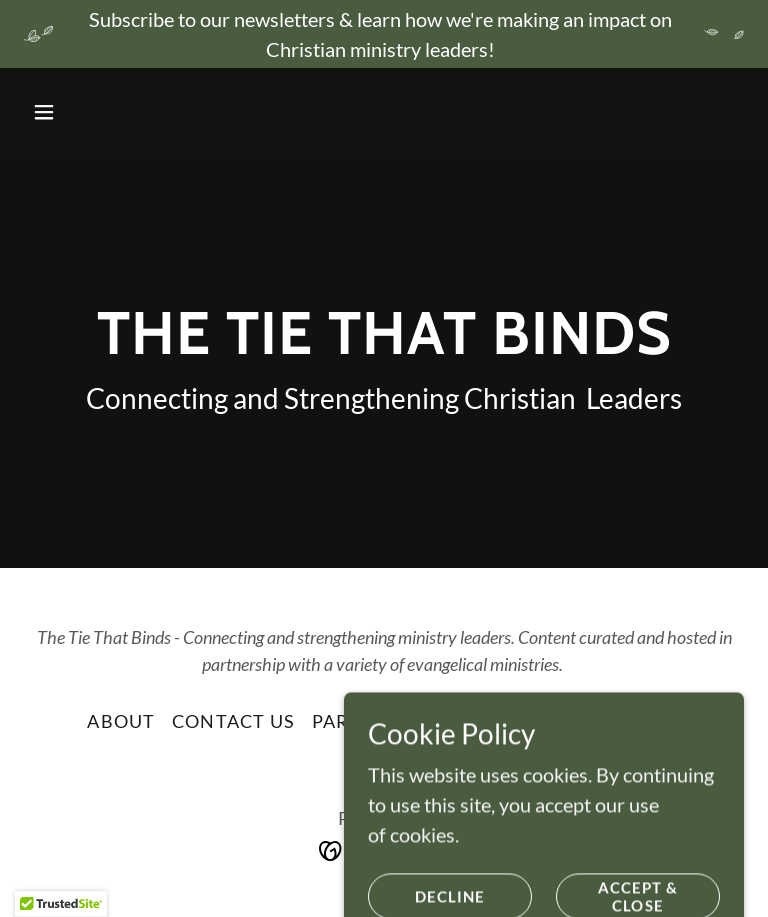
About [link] (121, 721)
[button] (78, 112)
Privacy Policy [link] (601, 721)
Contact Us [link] (234, 721)
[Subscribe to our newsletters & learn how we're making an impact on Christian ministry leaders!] (384, 34)
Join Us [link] (467, 721)
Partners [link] (362, 721)
